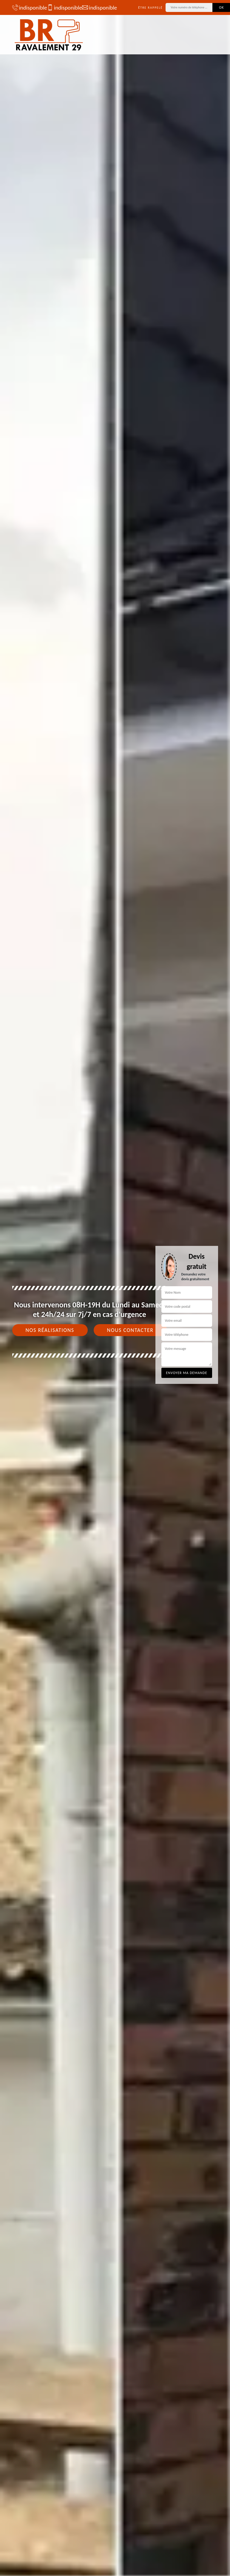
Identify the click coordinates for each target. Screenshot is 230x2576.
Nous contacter (130, 1330)
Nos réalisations (50, 1330)
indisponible (26, 7)
